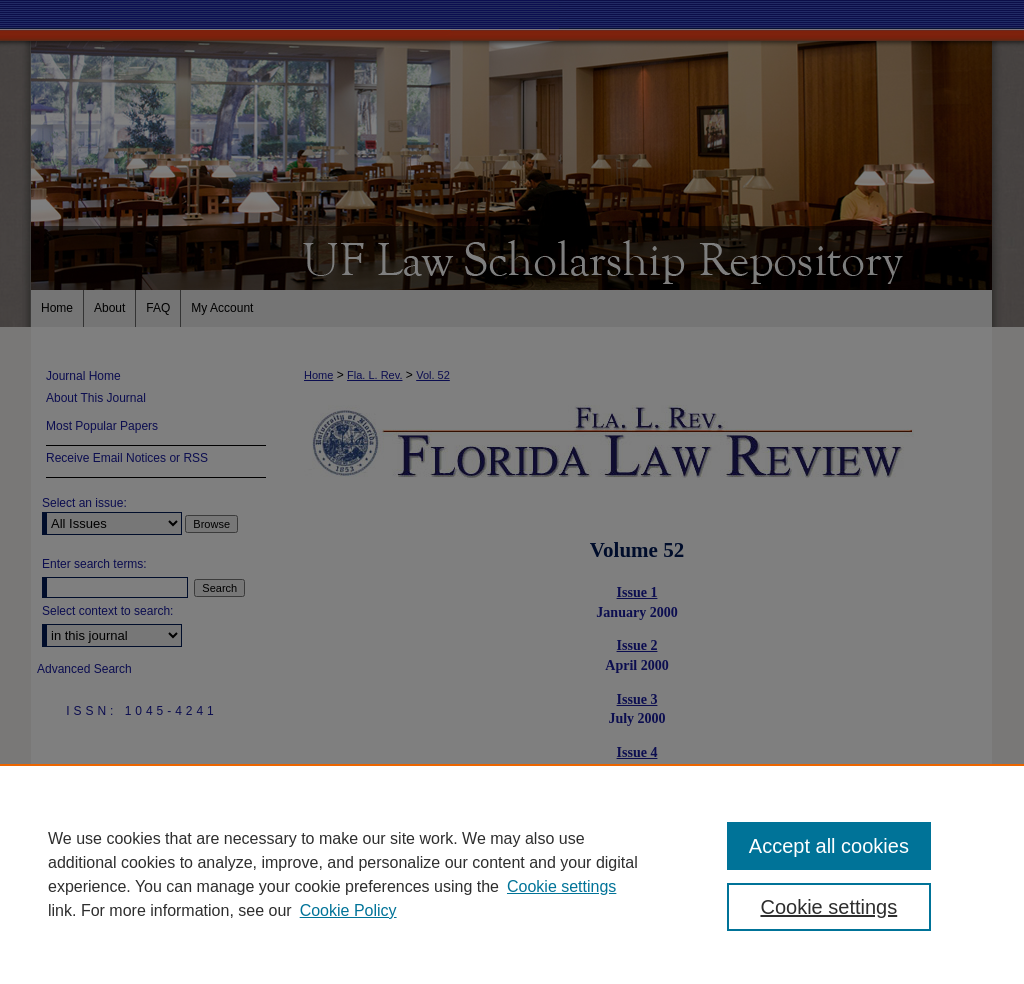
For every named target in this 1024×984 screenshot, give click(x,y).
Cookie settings (561, 886)
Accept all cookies (829, 846)
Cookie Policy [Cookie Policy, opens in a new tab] (348, 910)
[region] (512, 874)
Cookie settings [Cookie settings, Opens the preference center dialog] (828, 907)
